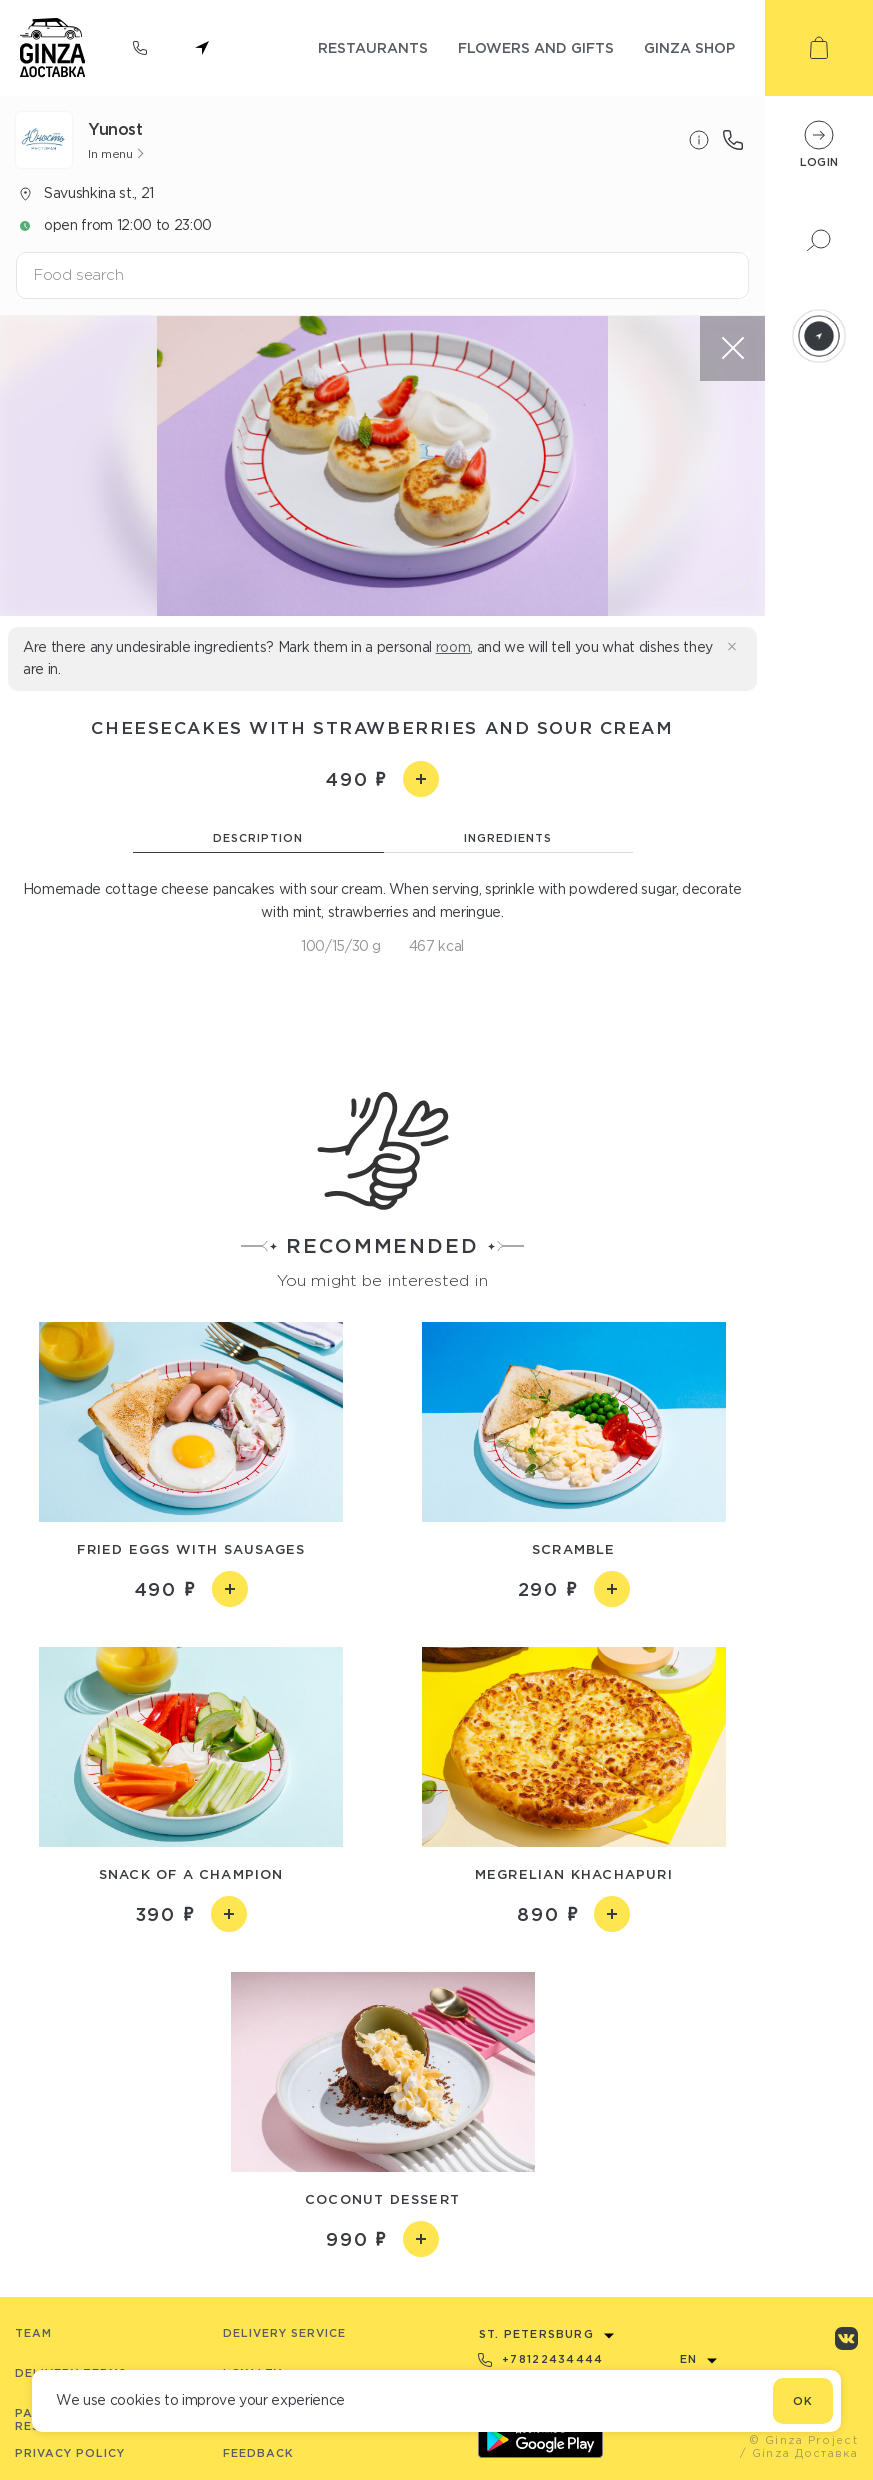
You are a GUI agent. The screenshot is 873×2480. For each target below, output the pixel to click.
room (453, 647)
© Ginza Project (803, 2440)
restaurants (373, 47)
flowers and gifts (536, 47)
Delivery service (284, 2333)
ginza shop (689, 47)
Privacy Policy (70, 2453)
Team (33, 2333)
